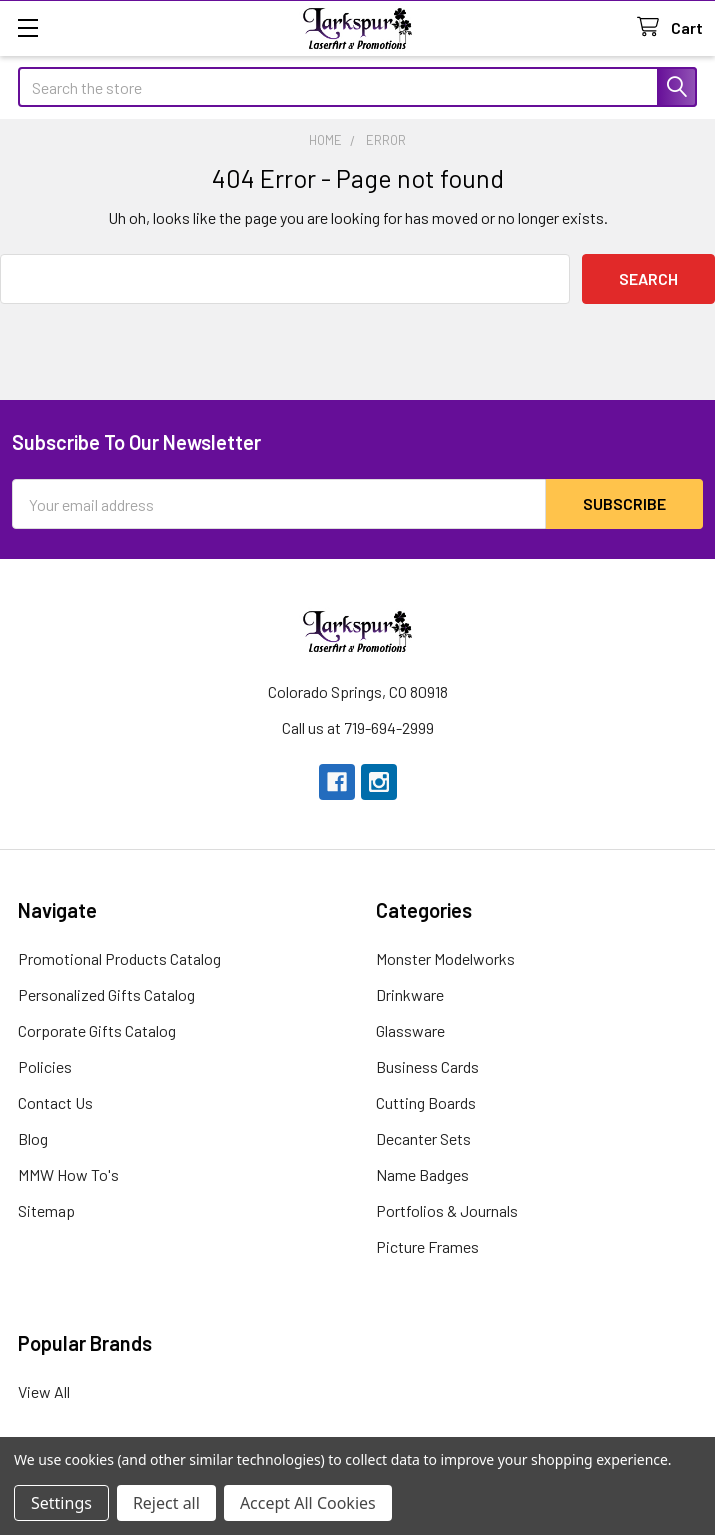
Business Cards (427, 1066)
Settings (61, 1503)
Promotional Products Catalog (119, 958)
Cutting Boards (426, 1102)
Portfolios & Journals (447, 1210)
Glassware (410, 1030)
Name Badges (422, 1174)
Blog (33, 1138)
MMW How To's (68, 1174)
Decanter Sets (423, 1138)
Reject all (166, 1503)
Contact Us (55, 1102)
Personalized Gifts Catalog (106, 994)
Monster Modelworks (445, 958)
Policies (45, 1066)
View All (44, 1391)
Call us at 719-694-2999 (358, 727)
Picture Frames (427, 1246)
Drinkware (410, 994)
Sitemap (46, 1210)
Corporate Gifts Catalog (97, 1030)
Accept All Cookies (308, 1503)
